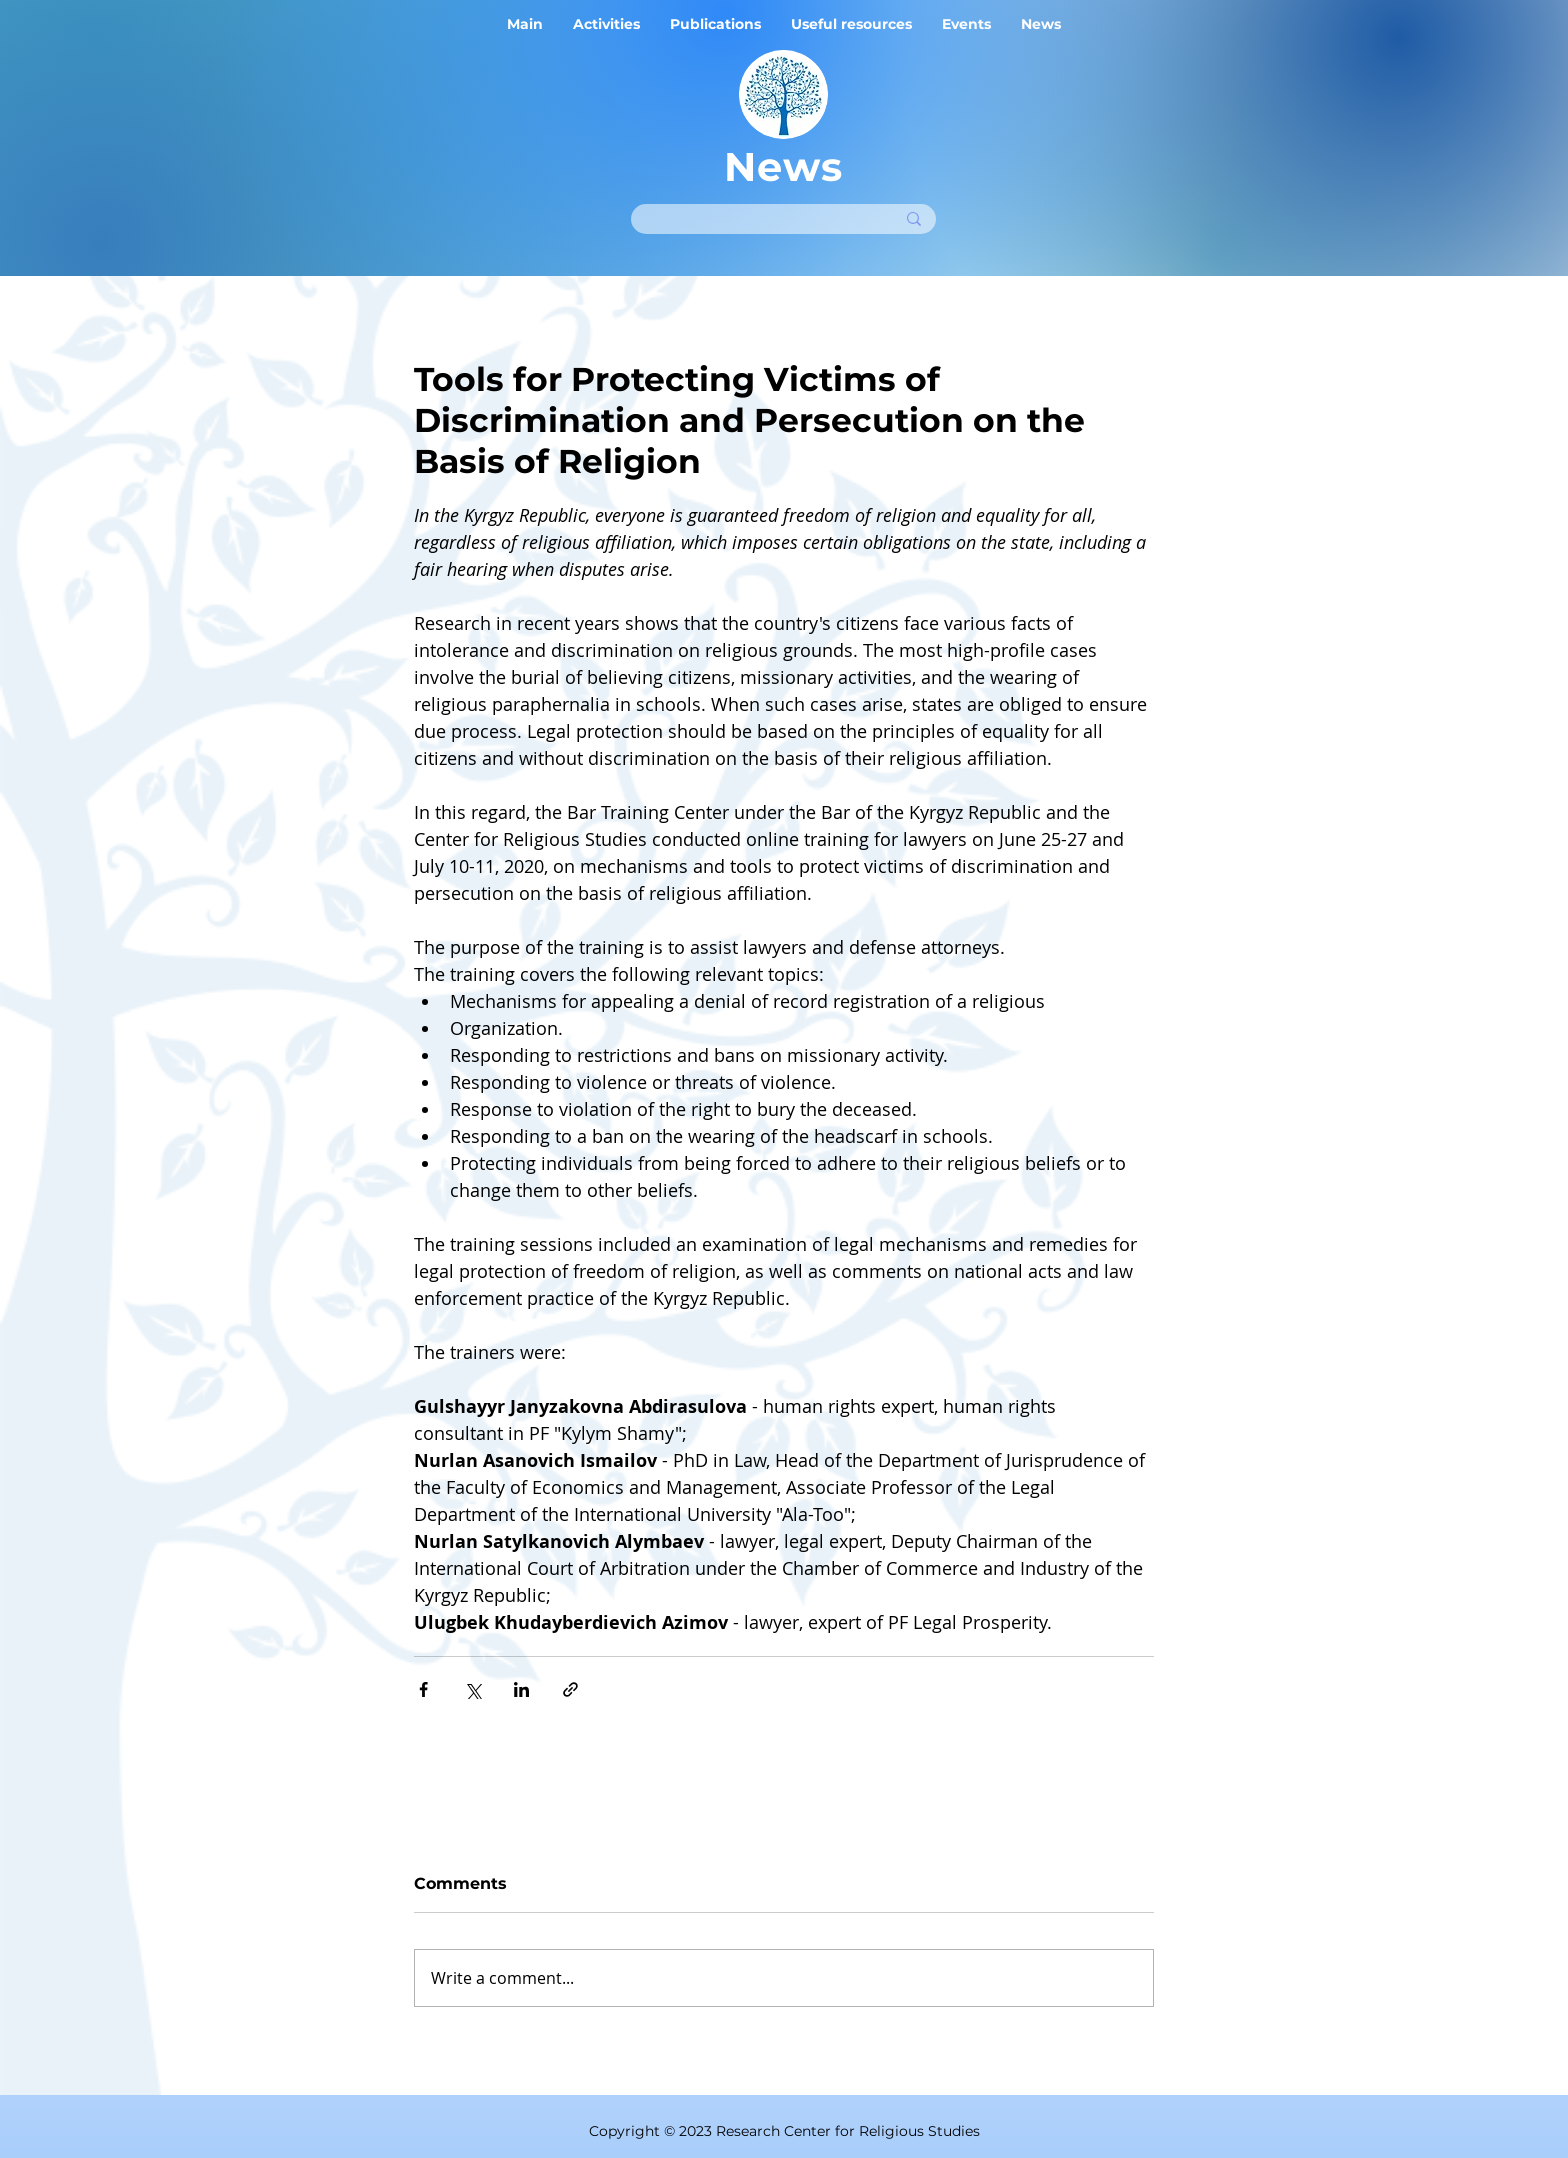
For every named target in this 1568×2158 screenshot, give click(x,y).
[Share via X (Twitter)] (472, 1689)
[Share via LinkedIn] (521, 1689)
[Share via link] (570, 1689)
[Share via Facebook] (423, 1689)
